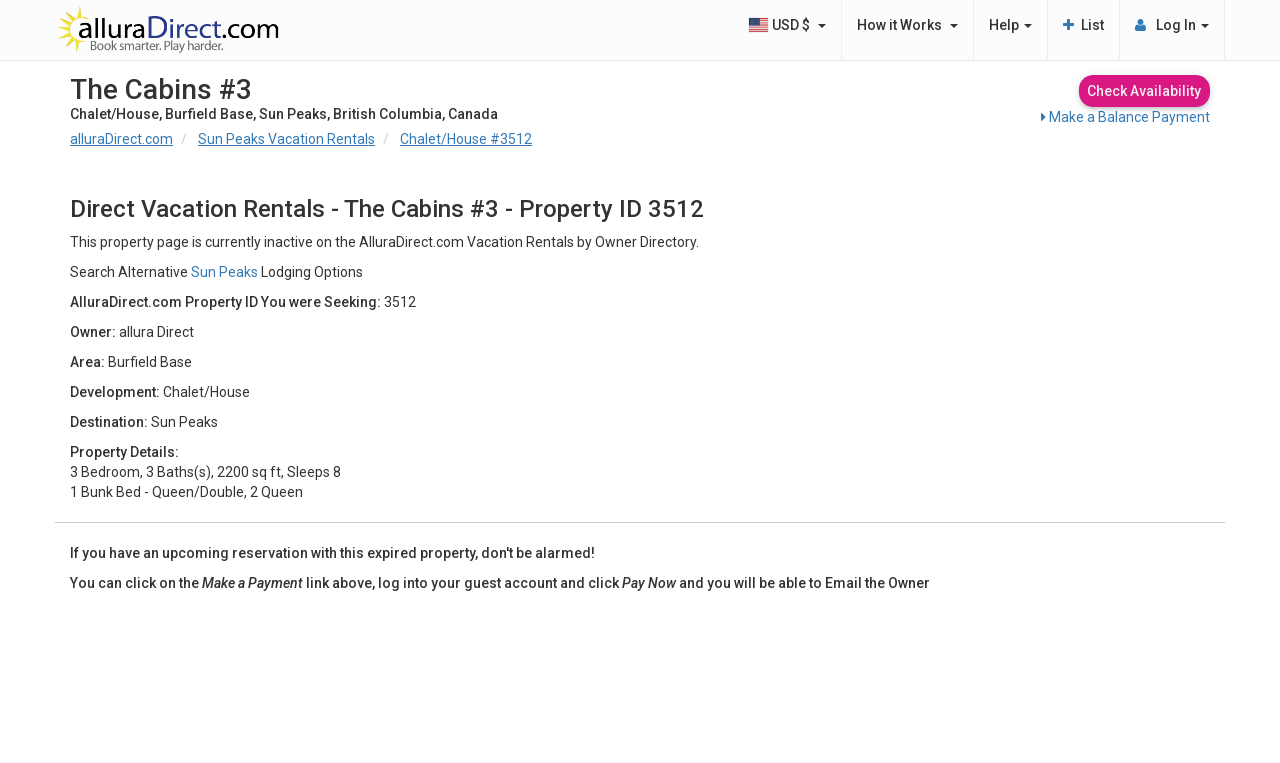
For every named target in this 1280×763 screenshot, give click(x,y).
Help (1010, 25)
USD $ (787, 25)
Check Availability (1144, 91)
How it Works (907, 25)
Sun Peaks (224, 272)
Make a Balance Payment (1125, 117)
